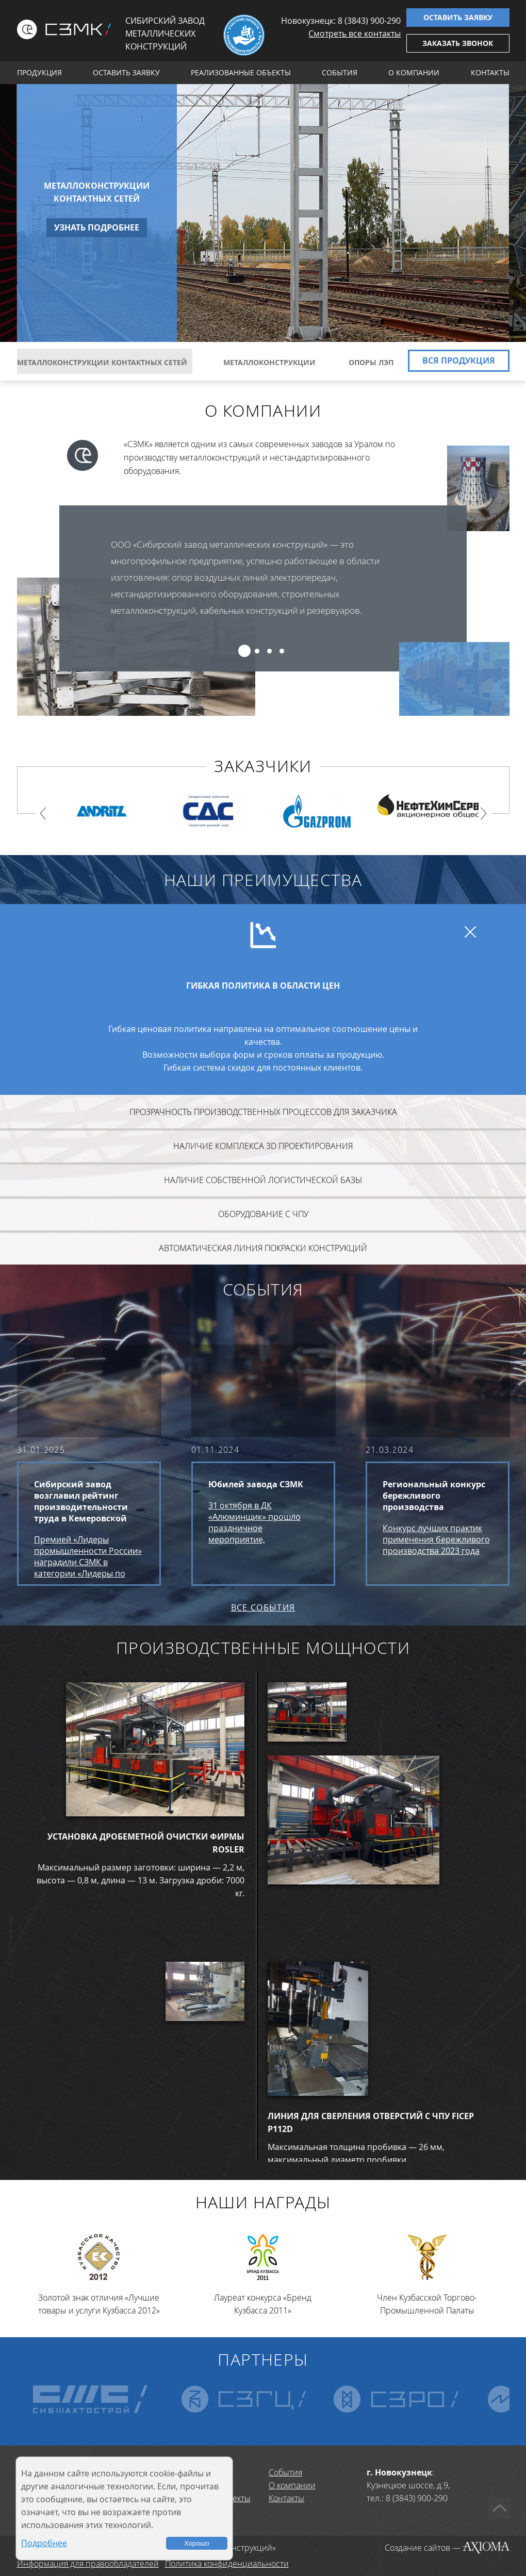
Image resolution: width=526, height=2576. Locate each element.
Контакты (490, 72)
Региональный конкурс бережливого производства (434, 1496)
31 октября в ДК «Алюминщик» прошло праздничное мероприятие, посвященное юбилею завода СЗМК (254, 1522)
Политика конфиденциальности (227, 2563)
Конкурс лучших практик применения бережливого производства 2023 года (436, 1539)
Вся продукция (458, 360)
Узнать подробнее (96, 227)
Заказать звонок (457, 43)
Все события (263, 1607)
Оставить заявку (457, 17)
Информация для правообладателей (88, 2563)
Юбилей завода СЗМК (255, 1484)
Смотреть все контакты (354, 33)
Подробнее (44, 2543)
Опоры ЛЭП (369, 362)
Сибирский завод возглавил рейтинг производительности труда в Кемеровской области (81, 1501)
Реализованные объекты (241, 72)
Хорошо (196, 2543)
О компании (413, 72)
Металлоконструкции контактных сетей (97, 192)
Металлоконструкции (268, 362)
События (339, 72)
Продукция (39, 72)
